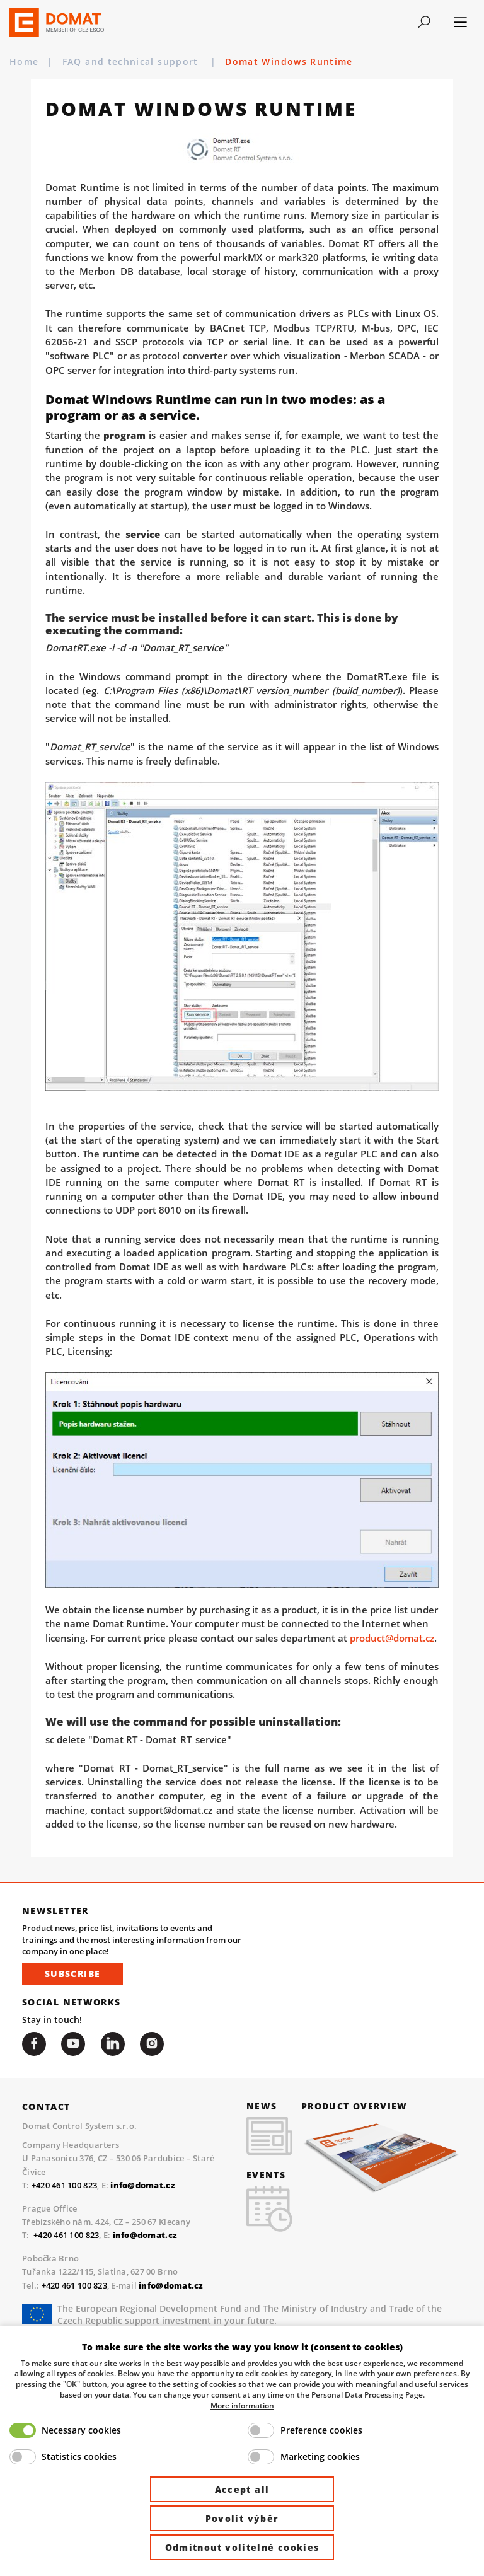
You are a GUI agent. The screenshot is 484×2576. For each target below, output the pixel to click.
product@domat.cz (392, 1638)
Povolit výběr (242, 2518)
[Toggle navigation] (424, 22)
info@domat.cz (145, 2235)
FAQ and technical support (132, 61)
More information (242, 2405)
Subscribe (72, 1974)
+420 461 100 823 (64, 2185)
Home (23, 61)
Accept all (242, 2489)
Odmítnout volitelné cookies (242, 2547)
